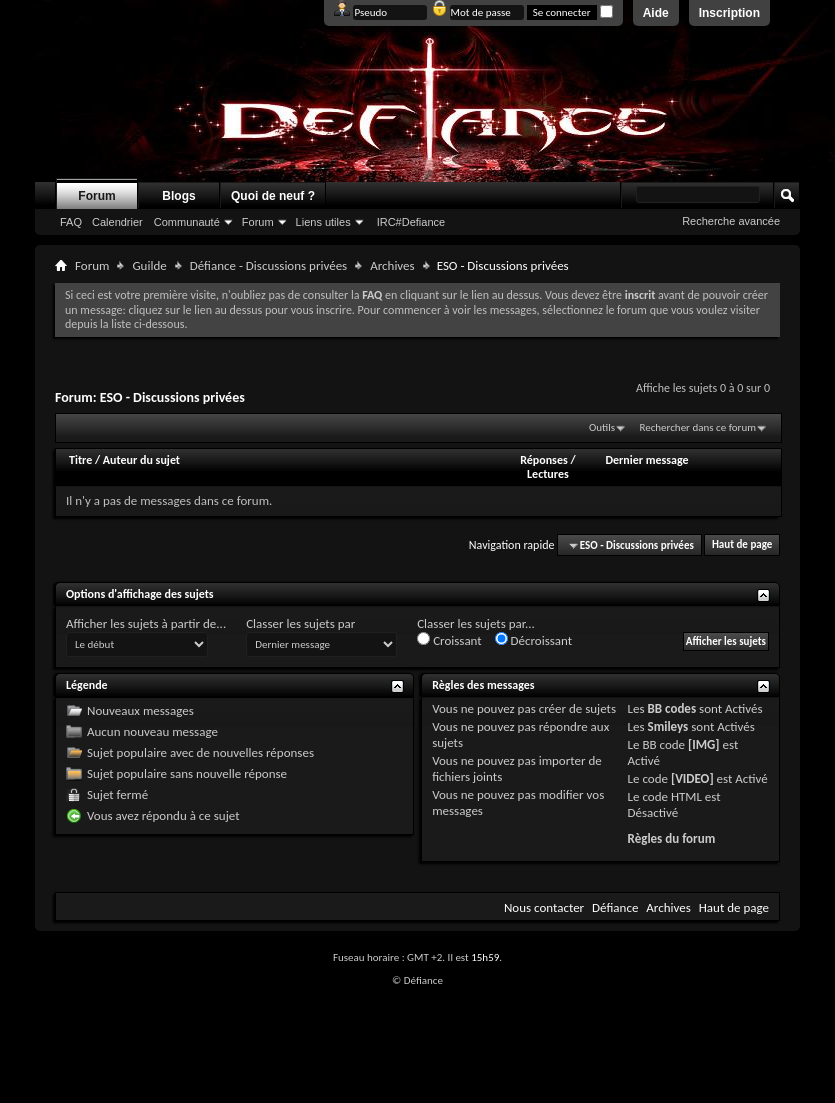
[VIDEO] (692, 778)
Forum (96, 196)
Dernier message (646, 460)
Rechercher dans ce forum (697, 427)
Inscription (729, 13)
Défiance (615, 907)
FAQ (71, 222)
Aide (656, 13)
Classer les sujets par (300, 623)
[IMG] (704, 744)
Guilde (149, 265)
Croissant (449, 640)
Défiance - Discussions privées (268, 265)
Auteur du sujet (141, 460)
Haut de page (742, 545)
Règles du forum (672, 838)
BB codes (672, 708)
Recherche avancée (731, 221)
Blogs (178, 196)
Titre (82, 460)
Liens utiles (323, 222)
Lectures (548, 474)
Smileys (668, 726)
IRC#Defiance (411, 222)
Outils (602, 427)
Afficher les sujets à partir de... (146, 623)
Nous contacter (544, 907)
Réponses (544, 460)
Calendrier (117, 222)
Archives (392, 265)
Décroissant (534, 640)
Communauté (187, 222)
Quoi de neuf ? (273, 196)
